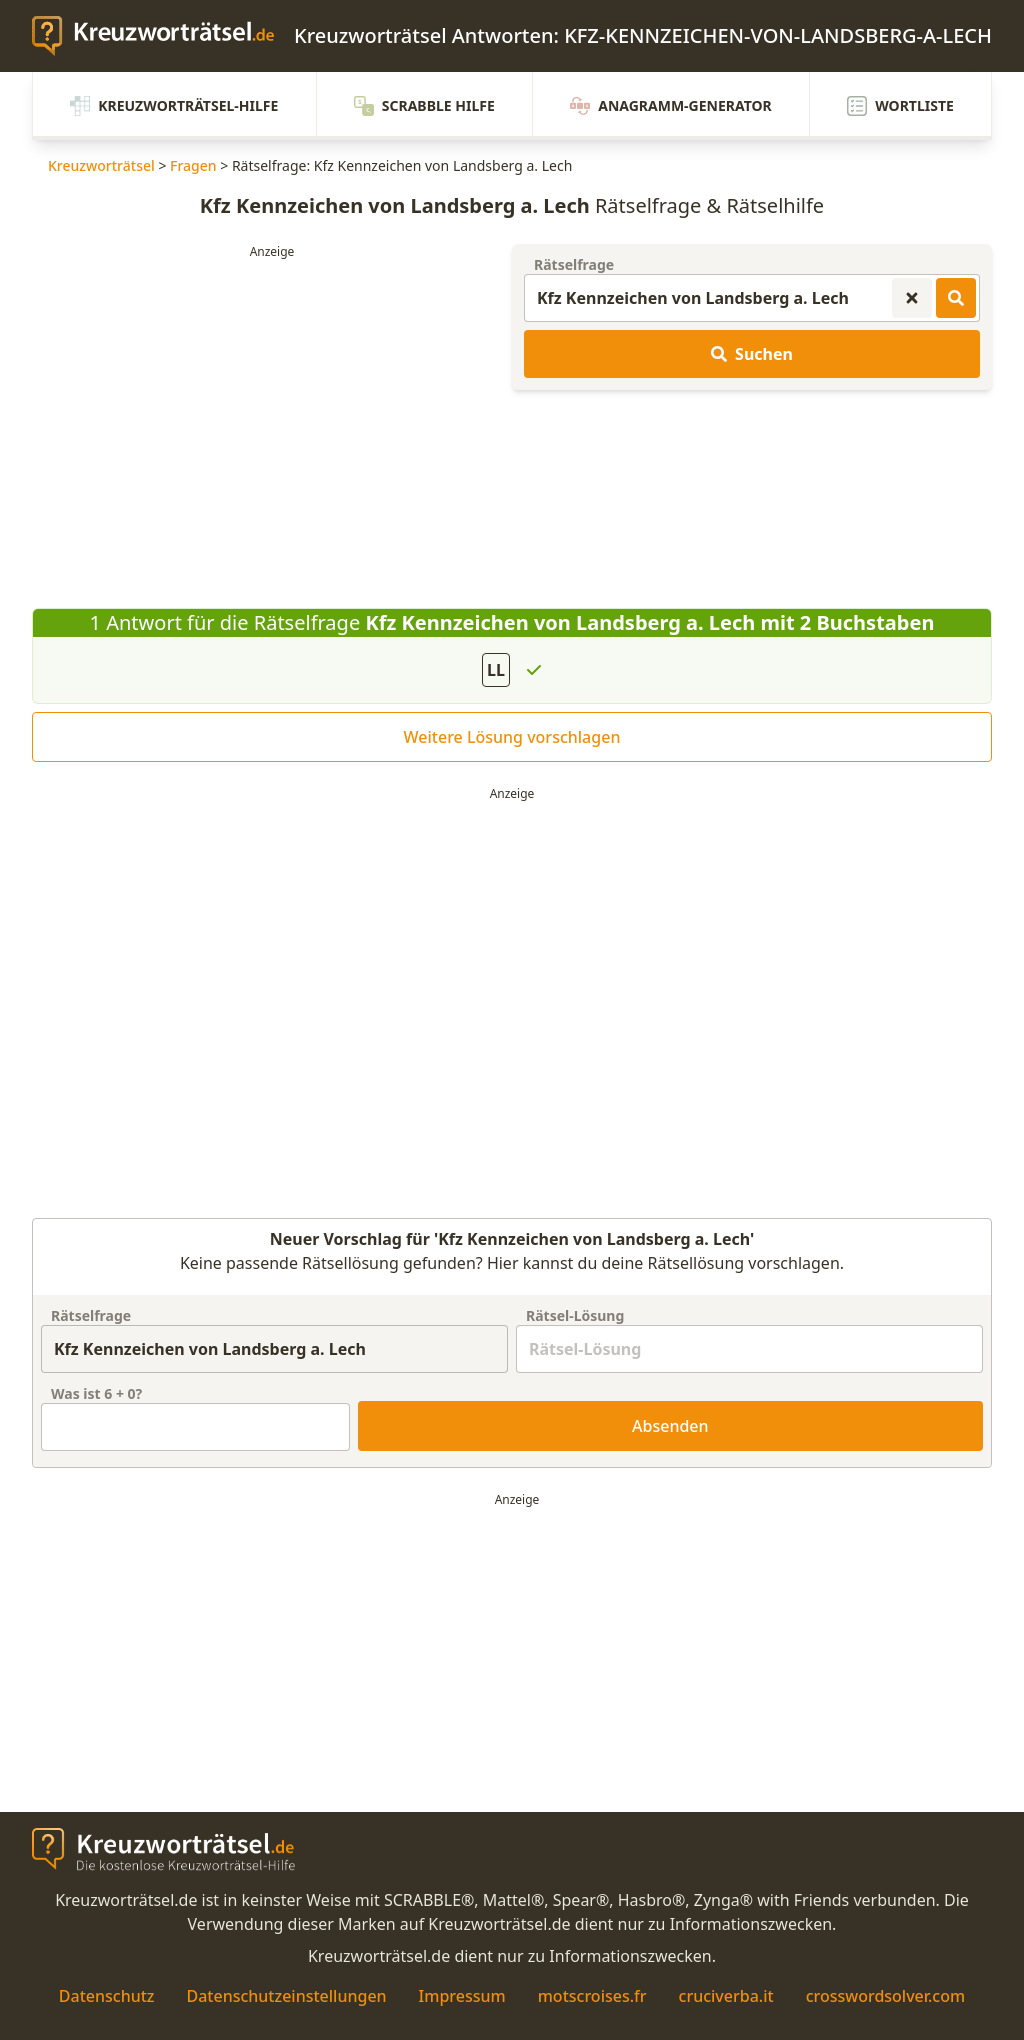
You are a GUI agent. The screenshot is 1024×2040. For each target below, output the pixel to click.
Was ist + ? (96, 1393)
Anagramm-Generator (671, 106)
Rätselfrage (574, 264)
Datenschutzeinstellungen (286, 1996)
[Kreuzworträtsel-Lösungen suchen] (956, 298)
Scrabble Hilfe (424, 106)
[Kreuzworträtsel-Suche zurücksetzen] (912, 298)
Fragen (193, 165)
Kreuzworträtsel (101, 165)
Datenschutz (107, 1996)
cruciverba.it (726, 1996)
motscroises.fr (592, 1996)
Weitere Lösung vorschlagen (512, 737)
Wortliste (900, 106)
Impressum (462, 1996)
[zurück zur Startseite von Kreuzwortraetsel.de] (163, 36)
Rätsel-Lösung (575, 1315)
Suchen (752, 354)
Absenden (670, 1426)
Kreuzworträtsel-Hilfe (174, 106)
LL (496, 670)
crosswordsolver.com (886, 1996)
